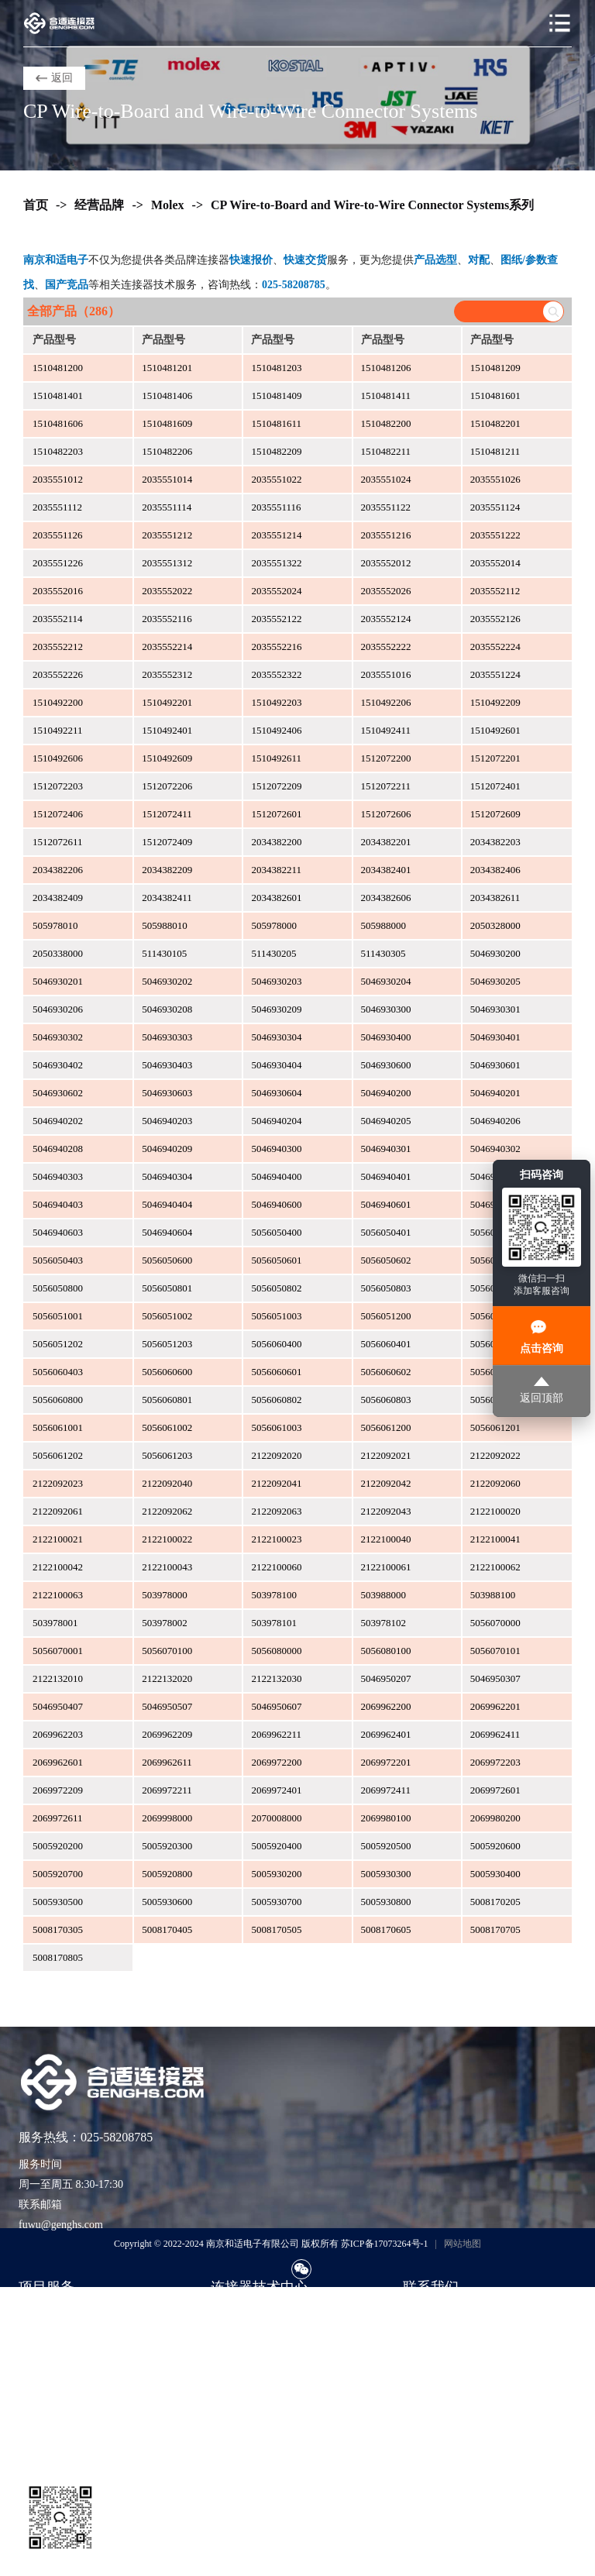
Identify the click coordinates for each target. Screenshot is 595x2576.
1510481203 (276, 367)
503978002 (164, 1622)
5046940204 (276, 1120)
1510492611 (276, 758)
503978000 (164, 1595)
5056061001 (58, 1427)
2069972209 (58, 1790)
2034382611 (495, 897)
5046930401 (495, 1037)
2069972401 (276, 1790)
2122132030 (276, 1678)
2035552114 (58, 618)
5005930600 (167, 1901)
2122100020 (495, 1511)
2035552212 (58, 646)
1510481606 (58, 423)
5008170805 (58, 1957)
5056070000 (495, 1622)
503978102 (384, 1622)
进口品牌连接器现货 (67, 2314)
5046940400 (276, 1176)
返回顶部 (541, 1390)
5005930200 (276, 1874)
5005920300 (167, 1846)
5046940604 (167, 1232)
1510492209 (495, 702)
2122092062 (167, 1511)
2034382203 (495, 842)
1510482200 (386, 423)
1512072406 (58, 814)
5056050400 (276, 1232)
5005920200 (58, 1846)
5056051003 (276, 1316)
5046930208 (167, 1009)
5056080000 (276, 1650)
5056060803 (386, 1399)
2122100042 (58, 1567)
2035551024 (386, 479)
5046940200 (386, 1093)
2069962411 (495, 1734)
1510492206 (386, 702)
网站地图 (462, 2243)
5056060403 (58, 1371)
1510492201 (167, 702)
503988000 (384, 1595)
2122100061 (386, 1567)
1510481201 (167, 367)
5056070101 (495, 1650)
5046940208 (58, 1148)
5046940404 (167, 1204)
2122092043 (386, 1511)
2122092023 (58, 1483)
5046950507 (167, 1706)
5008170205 (495, 1901)
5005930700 (276, 1901)
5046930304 (276, 1037)
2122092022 (495, 1455)
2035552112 (495, 591)
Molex (167, 205)
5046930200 (495, 953)
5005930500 (58, 1901)
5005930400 (495, 1874)
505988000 (384, 925)
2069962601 (58, 1762)
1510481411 (386, 395)
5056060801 (167, 1399)
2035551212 (167, 535)
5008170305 (58, 1929)
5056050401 (386, 1232)
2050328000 (495, 925)
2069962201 (495, 1706)
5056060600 (167, 1371)
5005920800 (167, 1874)
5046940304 (167, 1176)
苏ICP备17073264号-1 (384, 2243)
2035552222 (386, 646)
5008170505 (276, 1929)
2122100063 (58, 1595)
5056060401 (386, 1344)
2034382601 (276, 897)
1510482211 (386, 451)
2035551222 (495, 535)
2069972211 (167, 1790)
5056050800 (58, 1288)
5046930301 (495, 1009)
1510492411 (386, 730)
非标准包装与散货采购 (73, 2407)
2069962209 (167, 1734)
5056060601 (276, 1371)
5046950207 (386, 1678)
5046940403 (58, 1204)
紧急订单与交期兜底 (67, 2338)
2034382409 (58, 897)
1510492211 (58, 730)
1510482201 (495, 423)
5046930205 (495, 981)
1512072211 (386, 786)
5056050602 (386, 1260)
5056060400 (276, 1344)
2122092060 (495, 1483)
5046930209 (276, 1009)
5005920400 (276, 1846)
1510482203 (58, 451)
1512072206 (167, 786)
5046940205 (386, 1120)
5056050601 (276, 1260)
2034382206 (58, 869)
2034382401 (386, 869)
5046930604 (276, 1093)
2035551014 (167, 479)
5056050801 (167, 1288)
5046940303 (58, 1176)
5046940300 (276, 1148)
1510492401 (167, 730)
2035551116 (276, 507)
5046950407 (58, 1706)
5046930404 (276, 1065)
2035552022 (167, 591)
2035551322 (276, 563)
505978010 (55, 925)
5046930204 (386, 981)
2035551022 (276, 479)
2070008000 (276, 1818)
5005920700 (58, 1874)
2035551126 (58, 535)
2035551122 (386, 507)
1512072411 (167, 814)
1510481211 (495, 451)
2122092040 (167, 1483)
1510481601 (495, 395)
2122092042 (386, 1483)
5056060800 (58, 1399)
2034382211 (276, 869)
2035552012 (386, 563)
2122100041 (495, 1539)
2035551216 (386, 535)
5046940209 (167, 1148)
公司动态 (232, 2384)
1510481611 (276, 423)
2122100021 (58, 1539)
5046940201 (495, 1093)
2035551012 (58, 479)
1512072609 (495, 814)
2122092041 (276, 1483)
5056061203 (167, 1455)
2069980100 (386, 1818)
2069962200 (386, 1706)
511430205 (273, 953)
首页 (35, 205)
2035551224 (495, 674)
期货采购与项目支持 (67, 2361)
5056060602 (386, 1371)
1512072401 (495, 786)
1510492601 (495, 730)
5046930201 (58, 981)
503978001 (55, 1622)
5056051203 (167, 1344)
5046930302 (58, 1037)
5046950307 (495, 1678)
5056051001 (58, 1316)
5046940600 (276, 1204)
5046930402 (58, 1065)
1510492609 (167, 758)
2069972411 (386, 1790)
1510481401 (58, 395)
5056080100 (386, 1650)
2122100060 (276, 1567)
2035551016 (386, 674)
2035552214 (167, 646)
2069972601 (495, 1790)
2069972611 (58, 1818)
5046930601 (495, 1065)
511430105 (164, 953)
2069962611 (167, 1762)
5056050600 (167, 1260)
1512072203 (58, 786)
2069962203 (58, 1734)
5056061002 (167, 1427)
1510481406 (167, 395)
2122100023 (276, 1539)
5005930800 (386, 1901)
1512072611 (58, 842)
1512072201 (495, 758)
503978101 (274, 1622)
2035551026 (495, 479)
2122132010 (58, 1678)
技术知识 (232, 2338)
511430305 (383, 953)
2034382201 (386, 842)
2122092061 (58, 1511)
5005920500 (386, 1846)
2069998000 (167, 1818)
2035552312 (167, 674)
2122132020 (167, 1678)
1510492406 (276, 730)
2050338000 (58, 953)
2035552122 (276, 618)
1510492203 (276, 702)
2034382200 (276, 842)
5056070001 (58, 1650)
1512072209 (276, 786)
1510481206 (386, 367)
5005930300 (386, 1874)
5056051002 (167, 1316)
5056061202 (58, 1455)
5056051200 (386, 1316)
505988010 (164, 925)
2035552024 (276, 591)
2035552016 (58, 591)
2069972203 (495, 1762)
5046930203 (276, 981)
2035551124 (495, 507)
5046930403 (167, 1065)
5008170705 (495, 1929)
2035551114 (166, 507)
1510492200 (58, 702)
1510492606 (58, 758)
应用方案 (232, 2361)
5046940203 (167, 1120)
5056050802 (276, 1288)
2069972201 (386, 1762)
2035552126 (495, 618)
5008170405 (167, 1929)
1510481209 (495, 367)
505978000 (274, 925)
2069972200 (276, 1762)
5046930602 (58, 1093)
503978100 (274, 1595)
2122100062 (495, 1567)
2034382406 (495, 869)
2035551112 (57, 507)
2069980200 (495, 1818)
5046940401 (386, 1176)
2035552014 (495, 563)
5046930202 (167, 981)
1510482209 (276, 451)
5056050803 (386, 1288)
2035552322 (276, 674)
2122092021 (386, 1455)
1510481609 (167, 423)
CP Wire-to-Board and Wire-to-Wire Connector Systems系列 (372, 205)
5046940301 (386, 1148)
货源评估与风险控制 (67, 2431)
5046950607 (276, 1706)
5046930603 (167, 1093)
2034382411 (167, 897)
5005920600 (495, 1846)
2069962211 (276, 1734)
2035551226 (58, 563)
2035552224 (495, 646)
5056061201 (495, 1427)
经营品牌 (99, 205)
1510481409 (276, 395)
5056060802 (276, 1399)
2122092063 (276, 1511)
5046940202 (58, 1120)
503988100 (493, 1595)
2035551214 (276, 535)
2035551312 (167, 563)
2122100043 (167, 1567)
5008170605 (386, 1929)
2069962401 (386, 1734)
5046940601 (386, 1204)
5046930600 (386, 1065)
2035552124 (386, 618)
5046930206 (58, 1009)
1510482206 (167, 451)
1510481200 (58, 367)
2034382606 (386, 897)
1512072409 (167, 842)
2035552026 (386, 591)
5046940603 (58, 1232)
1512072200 (386, 758)
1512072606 (386, 814)
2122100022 (167, 1539)
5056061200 (386, 1427)
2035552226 (58, 674)
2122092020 (276, 1455)
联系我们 (424, 2314)
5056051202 (58, 1344)
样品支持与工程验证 (67, 2384)
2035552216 (276, 646)
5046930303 (167, 1037)
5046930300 (386, 1009)
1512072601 (276, 814)
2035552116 (167, 618)
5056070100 (167, 1650)
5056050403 (58, 1260)
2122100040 (386, 1539)
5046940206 (495, 1120)
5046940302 (495, 1148)
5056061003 (276, 1427)
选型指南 (232, 2314)
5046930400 (386, 1037)
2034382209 (167, 869)
